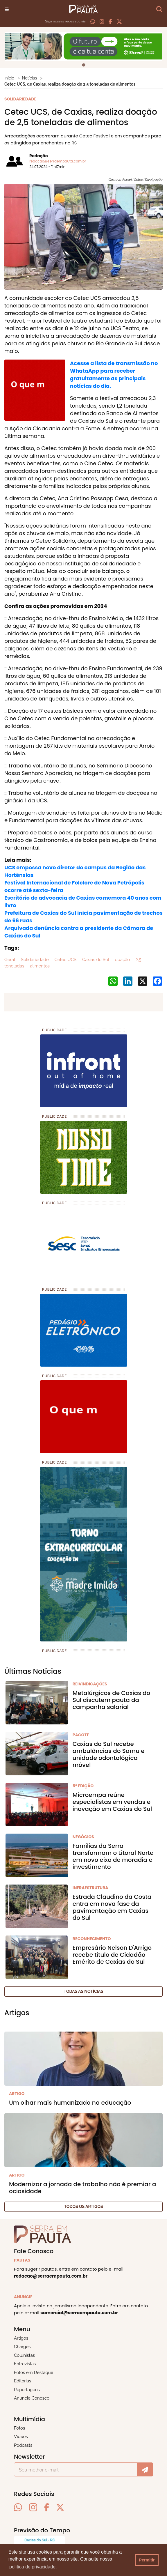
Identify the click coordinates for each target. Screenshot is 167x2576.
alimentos (39, 966)
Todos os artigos (83, 2206)
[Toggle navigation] (6, 9)
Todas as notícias (83, 1991)
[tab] (83, 64)
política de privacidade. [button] (33, 2566)
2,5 (137, 959)
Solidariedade (34, 959)
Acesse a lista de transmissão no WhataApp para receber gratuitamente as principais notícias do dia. (114, 375)
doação (122, 959)
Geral (9, 959)
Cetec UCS (64, 959)
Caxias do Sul (95, 959)
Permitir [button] (147, 2560)
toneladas (14, 966)
